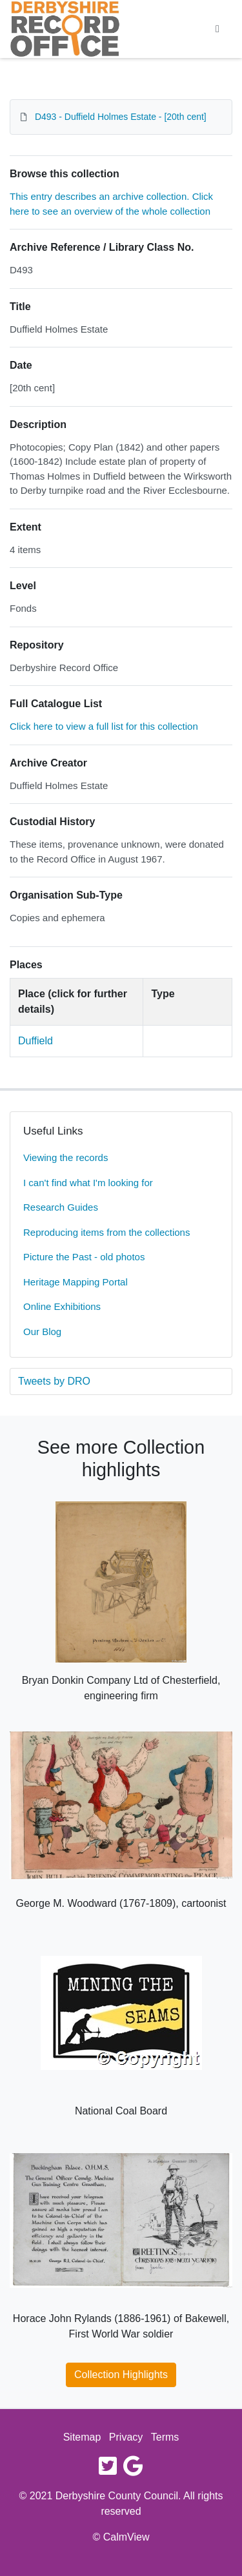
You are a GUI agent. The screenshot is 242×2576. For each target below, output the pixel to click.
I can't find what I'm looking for (88, 1182)
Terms (165, 2437)
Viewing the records (65, 1157)
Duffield (35, 1040)
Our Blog (42, 1331)
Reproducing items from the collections (106, 1232)
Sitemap (82, 2437)
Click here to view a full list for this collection (104, 726)
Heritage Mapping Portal (75, 1281)
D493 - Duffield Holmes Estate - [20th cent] (121, 117)
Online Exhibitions (62, 1306)
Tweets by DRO (54, 1381)
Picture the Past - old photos (84, 1256)
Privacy (126, 2437)
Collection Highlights (121, 2374)
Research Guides (60, 1207)
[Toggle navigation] (217, 29)
